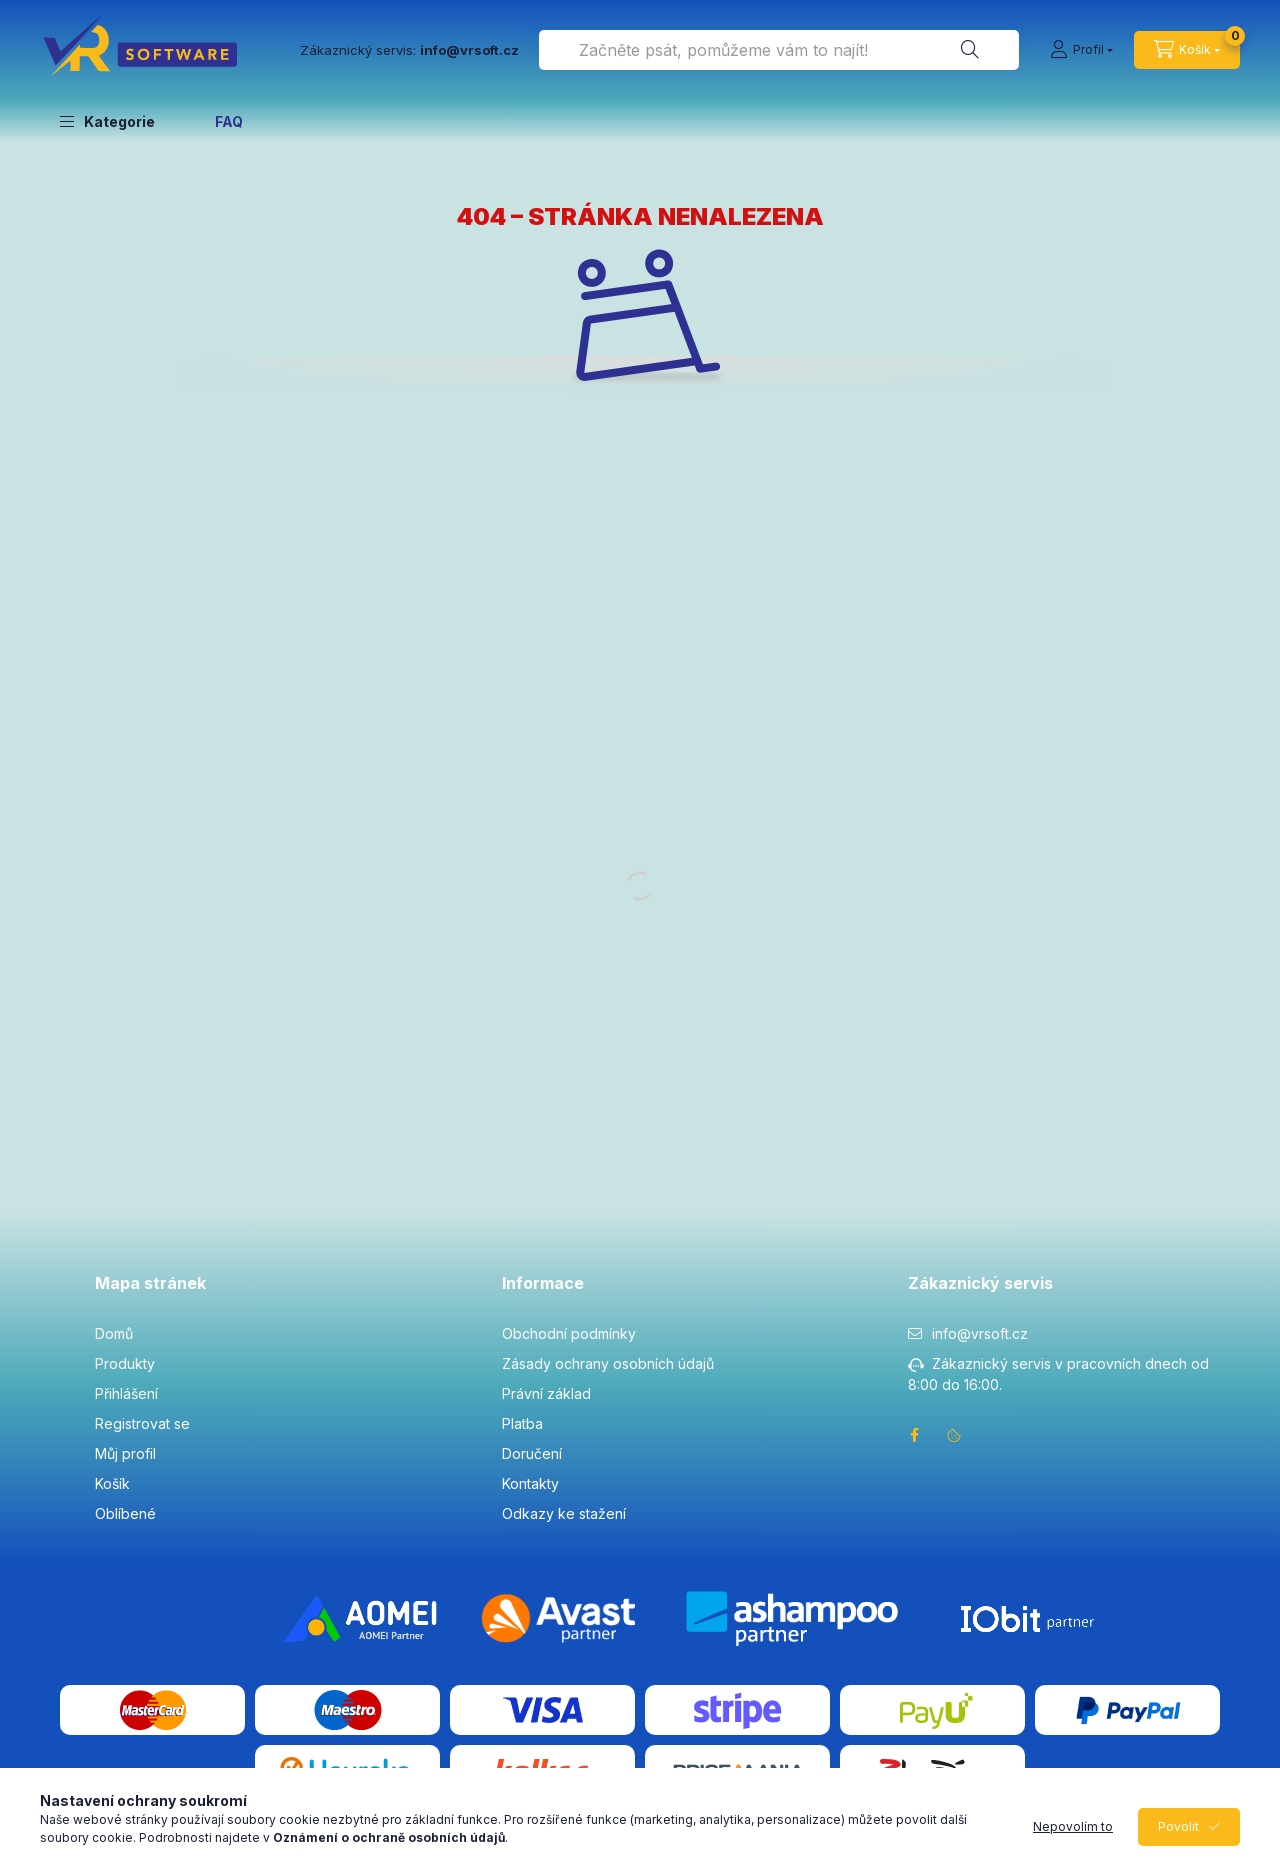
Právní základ (546, 1393)
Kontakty (530, 1483)
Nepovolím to (1073, 1826)
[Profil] (1081, 50)
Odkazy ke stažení (564, 1513)
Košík (112, 1483)
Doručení (532, 1453)
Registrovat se (142, 1423)
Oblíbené (125, 1513)
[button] (107, 121)
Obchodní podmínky (569, 1333)
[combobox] (779, 50)
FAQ (229, 121)
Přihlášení (126, 1393)
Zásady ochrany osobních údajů (608, 1363)
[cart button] (1187, 50)
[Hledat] (970, 50)
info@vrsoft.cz (980, 1333)
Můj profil (125, 1453)
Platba (522, 1423)
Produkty (125, 1363)
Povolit (1178, 1826)
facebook (914, 1435)
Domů (114, 1333)
